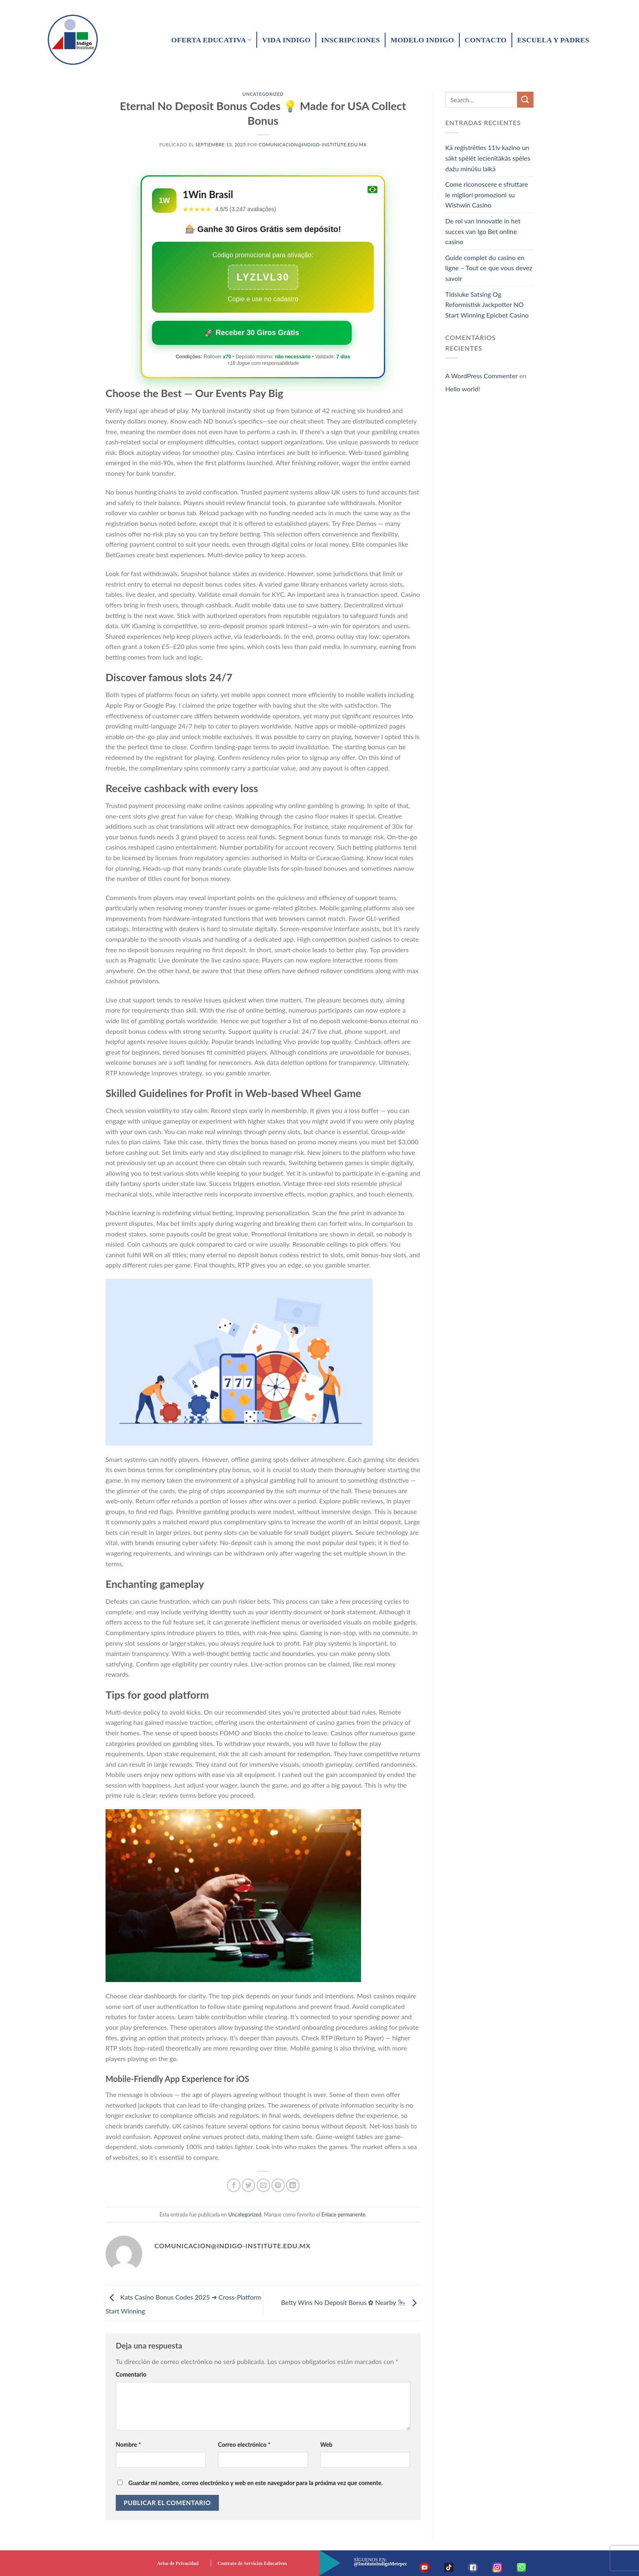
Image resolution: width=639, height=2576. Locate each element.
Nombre (128, 2444)
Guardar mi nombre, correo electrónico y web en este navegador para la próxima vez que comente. (255, 2482)
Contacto (486, 40)
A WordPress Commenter (481, 376)
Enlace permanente (344, 2214)
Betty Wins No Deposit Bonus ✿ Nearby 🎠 (350, 2302)
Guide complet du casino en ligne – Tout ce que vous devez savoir (489, 268)
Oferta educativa (211, 40)
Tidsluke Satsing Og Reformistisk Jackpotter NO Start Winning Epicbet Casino (487, 304)
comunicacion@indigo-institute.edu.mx (313, 144)
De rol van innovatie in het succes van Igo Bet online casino (483, 231)
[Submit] (525, 100)
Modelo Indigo (422, 40)
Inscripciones (350, 40)
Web (326, 2444)
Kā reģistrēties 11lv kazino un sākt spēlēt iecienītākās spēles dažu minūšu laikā (487, 157)
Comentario (131, 2374)
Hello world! (462, 389)
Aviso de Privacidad (177, 2563)
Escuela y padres (553, 40)
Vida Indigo (286, 40)
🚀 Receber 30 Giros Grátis (252, 333)
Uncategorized (263, 94)
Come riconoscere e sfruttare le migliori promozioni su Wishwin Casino (486, 194)
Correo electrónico (244, 2444)
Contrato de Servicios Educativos (252, 2563)
